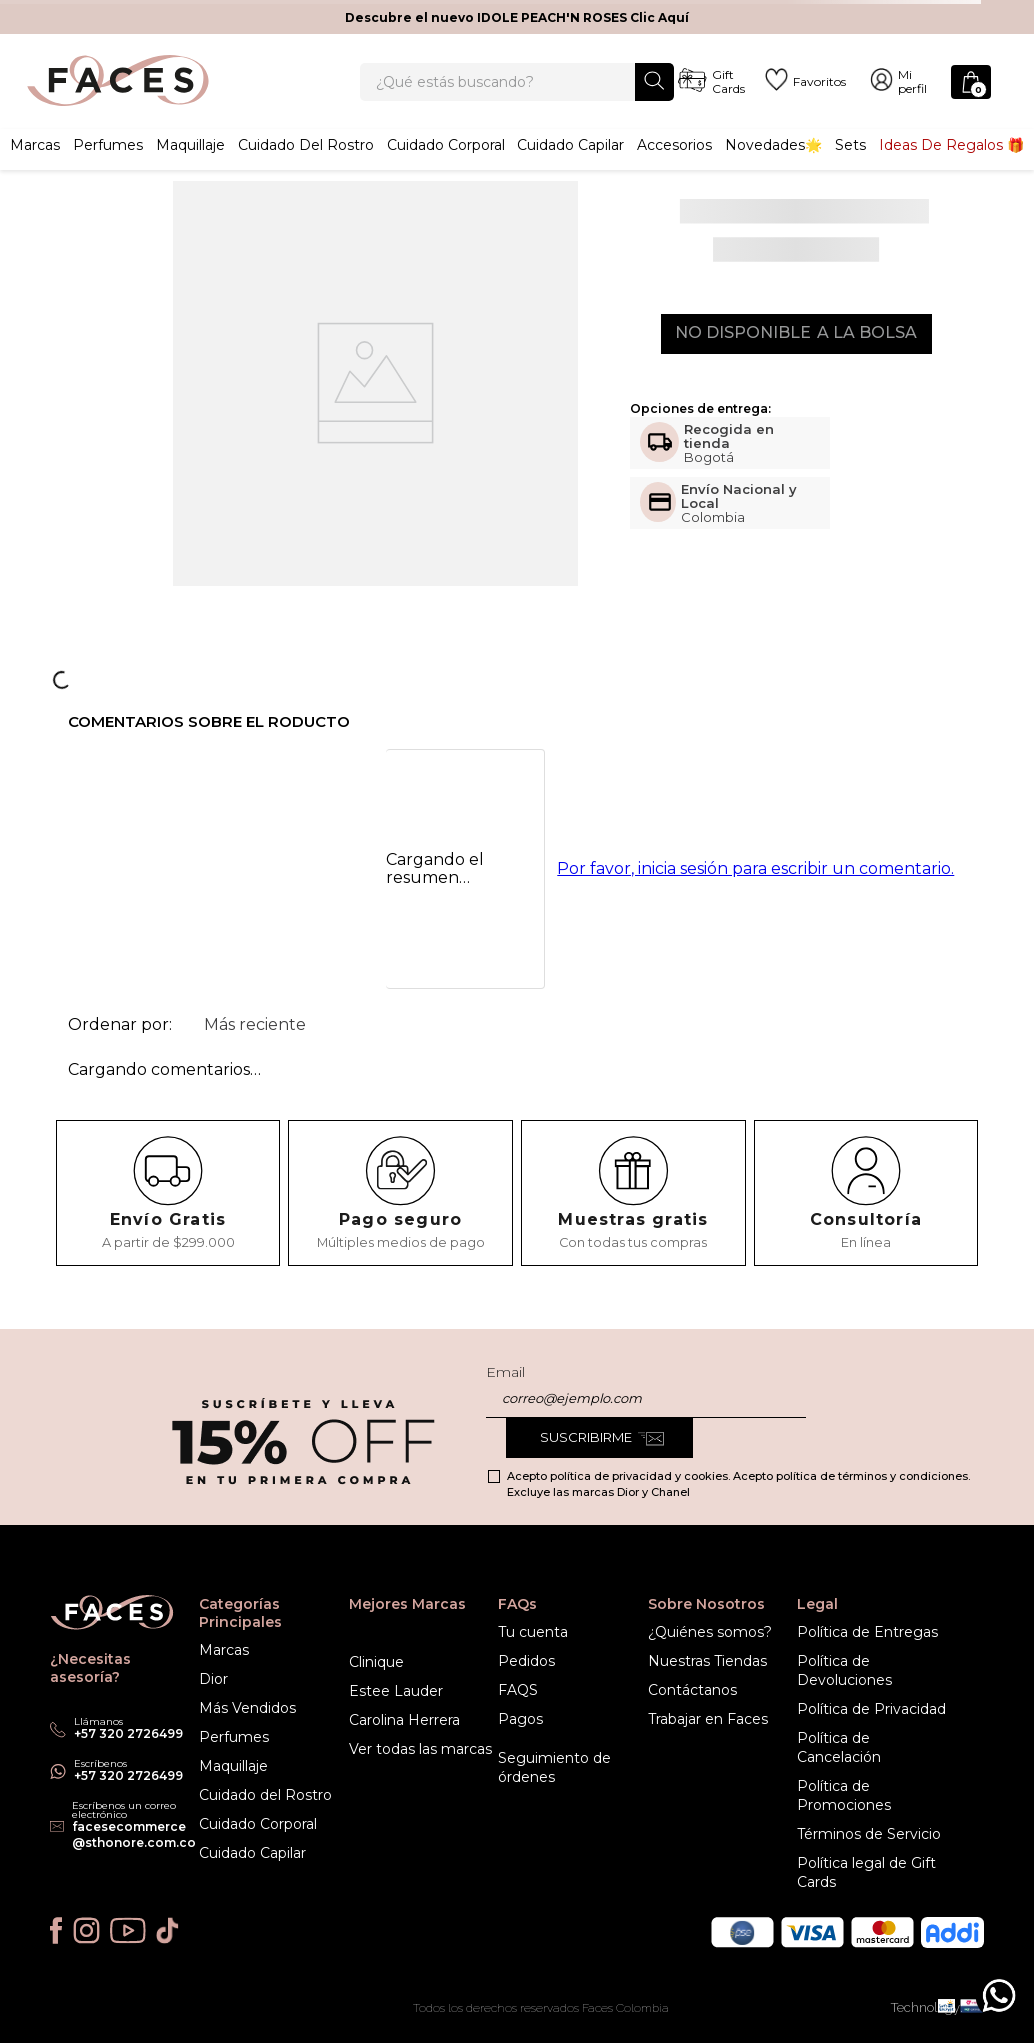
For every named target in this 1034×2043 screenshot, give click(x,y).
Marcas (35, 165)
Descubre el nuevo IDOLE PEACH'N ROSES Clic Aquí (517, 17)
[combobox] (516, 92)
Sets (850, 165)
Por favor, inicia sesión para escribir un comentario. (755, 890)
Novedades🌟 (773, 165)
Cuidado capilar (570, 165)
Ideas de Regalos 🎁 (951, 165)
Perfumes (108, 165)
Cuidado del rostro (306, 165)
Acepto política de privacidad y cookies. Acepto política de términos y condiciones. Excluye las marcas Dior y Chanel (738, 1484)
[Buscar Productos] (654, 90)
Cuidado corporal (446, 165)
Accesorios (674, 165)
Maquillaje (190, 165)
